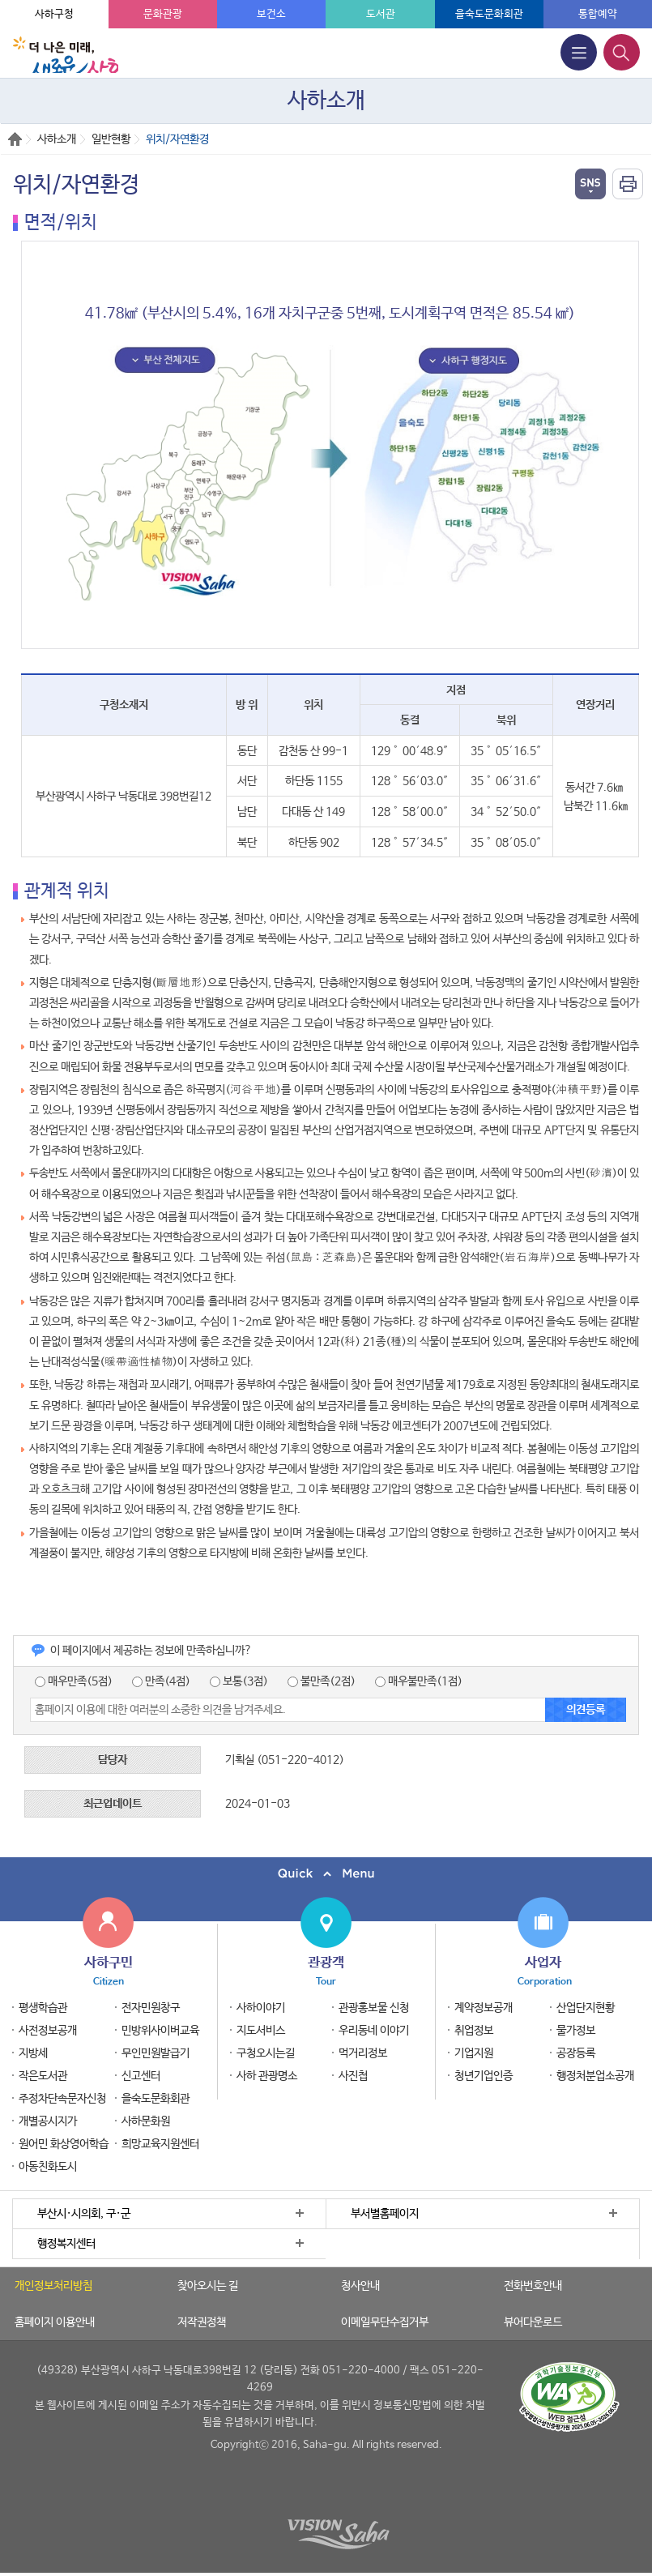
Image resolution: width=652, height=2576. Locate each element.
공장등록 (575, 2053)
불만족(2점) (322, 1681)
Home (15, 139)
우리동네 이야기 (374, 2030)
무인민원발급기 (155, 2053)
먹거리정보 (363, 2053)
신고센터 (140, 2076)
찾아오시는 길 (207, 2285)
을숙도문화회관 (489, 14)
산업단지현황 (585, 2007)
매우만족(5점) (74, 1681)
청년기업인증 (483, 2076)
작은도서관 (43, 2076)
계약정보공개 (483, 2007)
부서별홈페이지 (385, 2213)
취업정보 (473, 2030)
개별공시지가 (48, 2121)
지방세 (33, 2053)
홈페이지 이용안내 (55, 2322)
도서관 (380, 14)
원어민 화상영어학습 (64, 2144)
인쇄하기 (627, 184)
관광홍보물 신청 (374, 2007)
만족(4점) (161, 1681)
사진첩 (353, 2076)
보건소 (271, 14)
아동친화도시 (48, 2166)
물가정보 (575, 2030)
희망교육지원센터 (160, 2144)
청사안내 (360, 2285)
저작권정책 (201, 2322)
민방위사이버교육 (160, 2030)
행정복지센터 (66, 2243)
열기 (590, 184)
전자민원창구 (150, 2007)
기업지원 (473, 2053)
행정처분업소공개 (595, 2076)
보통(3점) (239, 1681)
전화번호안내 (533, 2285)
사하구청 (54, 14)
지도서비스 (261, 2030)
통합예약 (597, 14)
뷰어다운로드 (533, 2322)
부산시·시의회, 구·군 (83, 2213)
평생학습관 (43, 2007)
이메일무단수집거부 (384, 2322)
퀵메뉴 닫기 (326, 1873)
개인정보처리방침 (53, 2285)
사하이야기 (261, 2007)
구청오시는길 (266, 2053)
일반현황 (111, 139)
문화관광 (162, 14)
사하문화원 (145, 2121)
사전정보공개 (48, 2030)
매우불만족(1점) (418, 1681)
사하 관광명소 (267, 2076)
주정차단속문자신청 (62, 2098)
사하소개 (56, 139)
